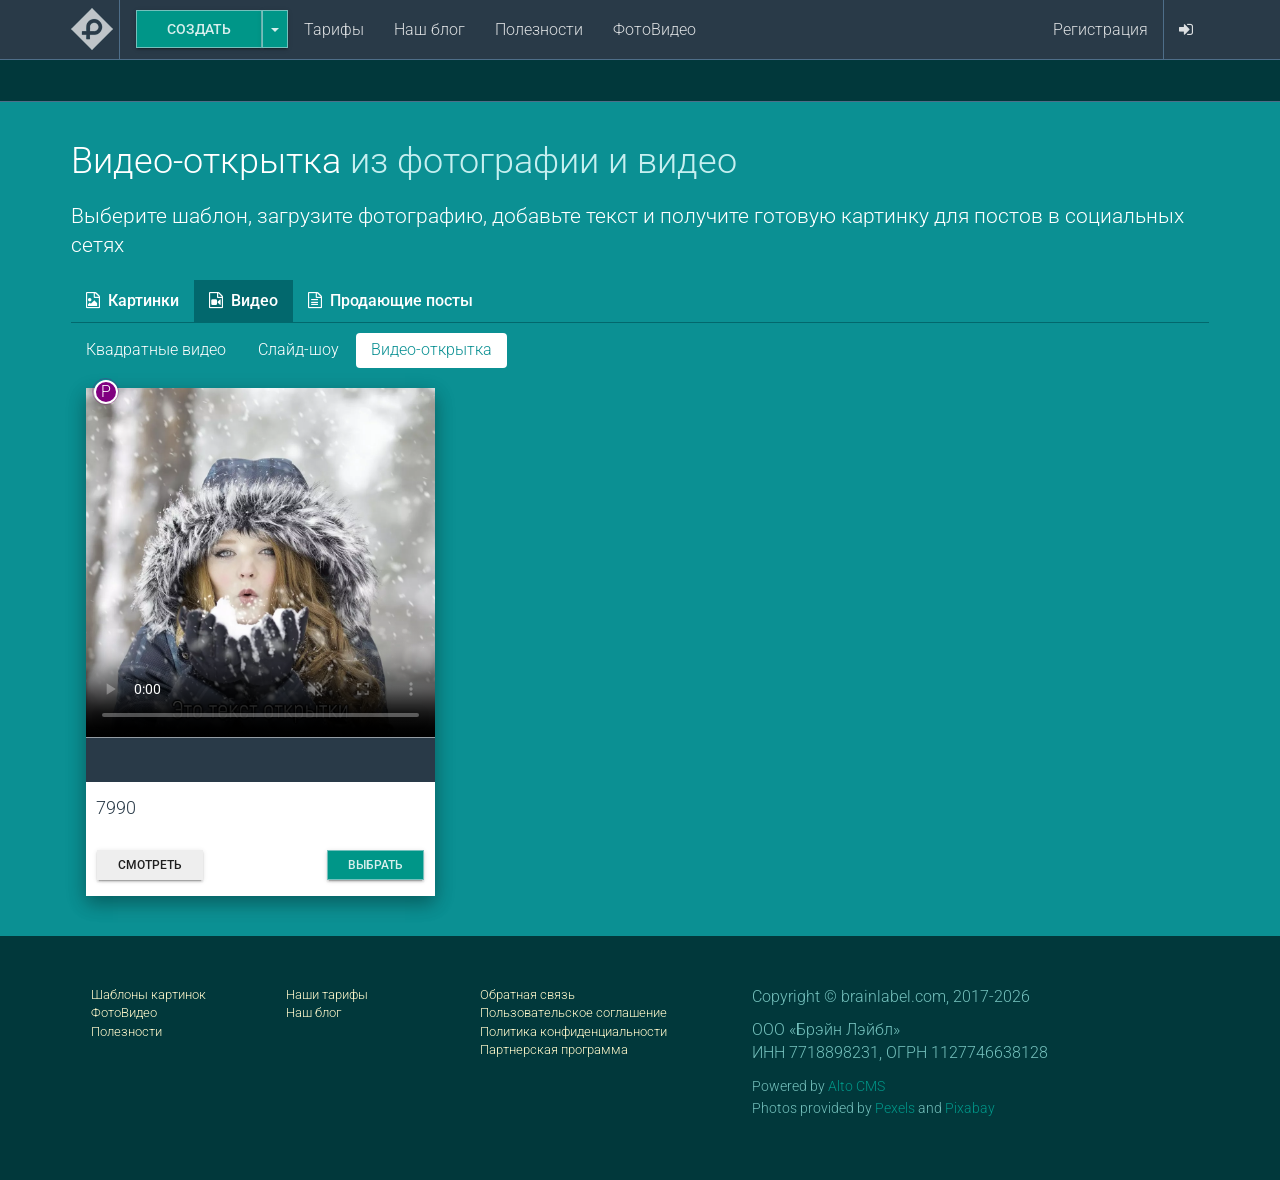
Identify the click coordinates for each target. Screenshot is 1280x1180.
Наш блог (429, 29)
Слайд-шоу (298, 349)
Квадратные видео (156, 349)
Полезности (539, 29)
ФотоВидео (654, 29)
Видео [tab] (243, 300)
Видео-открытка (431, 349)
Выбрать (375, 865)
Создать (199, 29)
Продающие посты (390, 300)
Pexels (895, 1108)
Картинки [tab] (132, 300)
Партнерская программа (554, 1049)
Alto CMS (856, 1086)
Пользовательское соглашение (573, 1012)
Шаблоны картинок (148, 994)
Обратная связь (527, 994)
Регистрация (1100, 29)
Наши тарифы (327, 994)
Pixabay (970, 1108)
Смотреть (150, 865)
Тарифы (334, 29)
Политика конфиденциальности (573, 1031)
